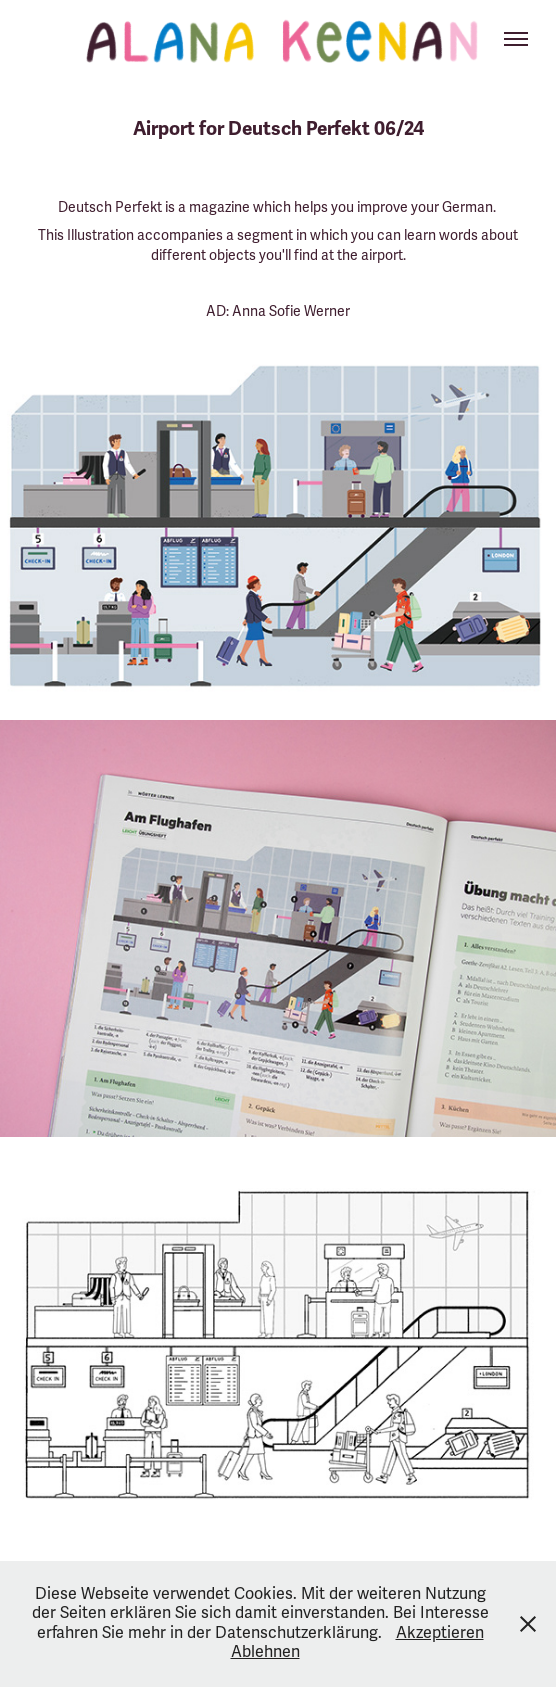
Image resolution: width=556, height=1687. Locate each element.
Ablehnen (265, 1652)
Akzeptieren (440, 1633)
